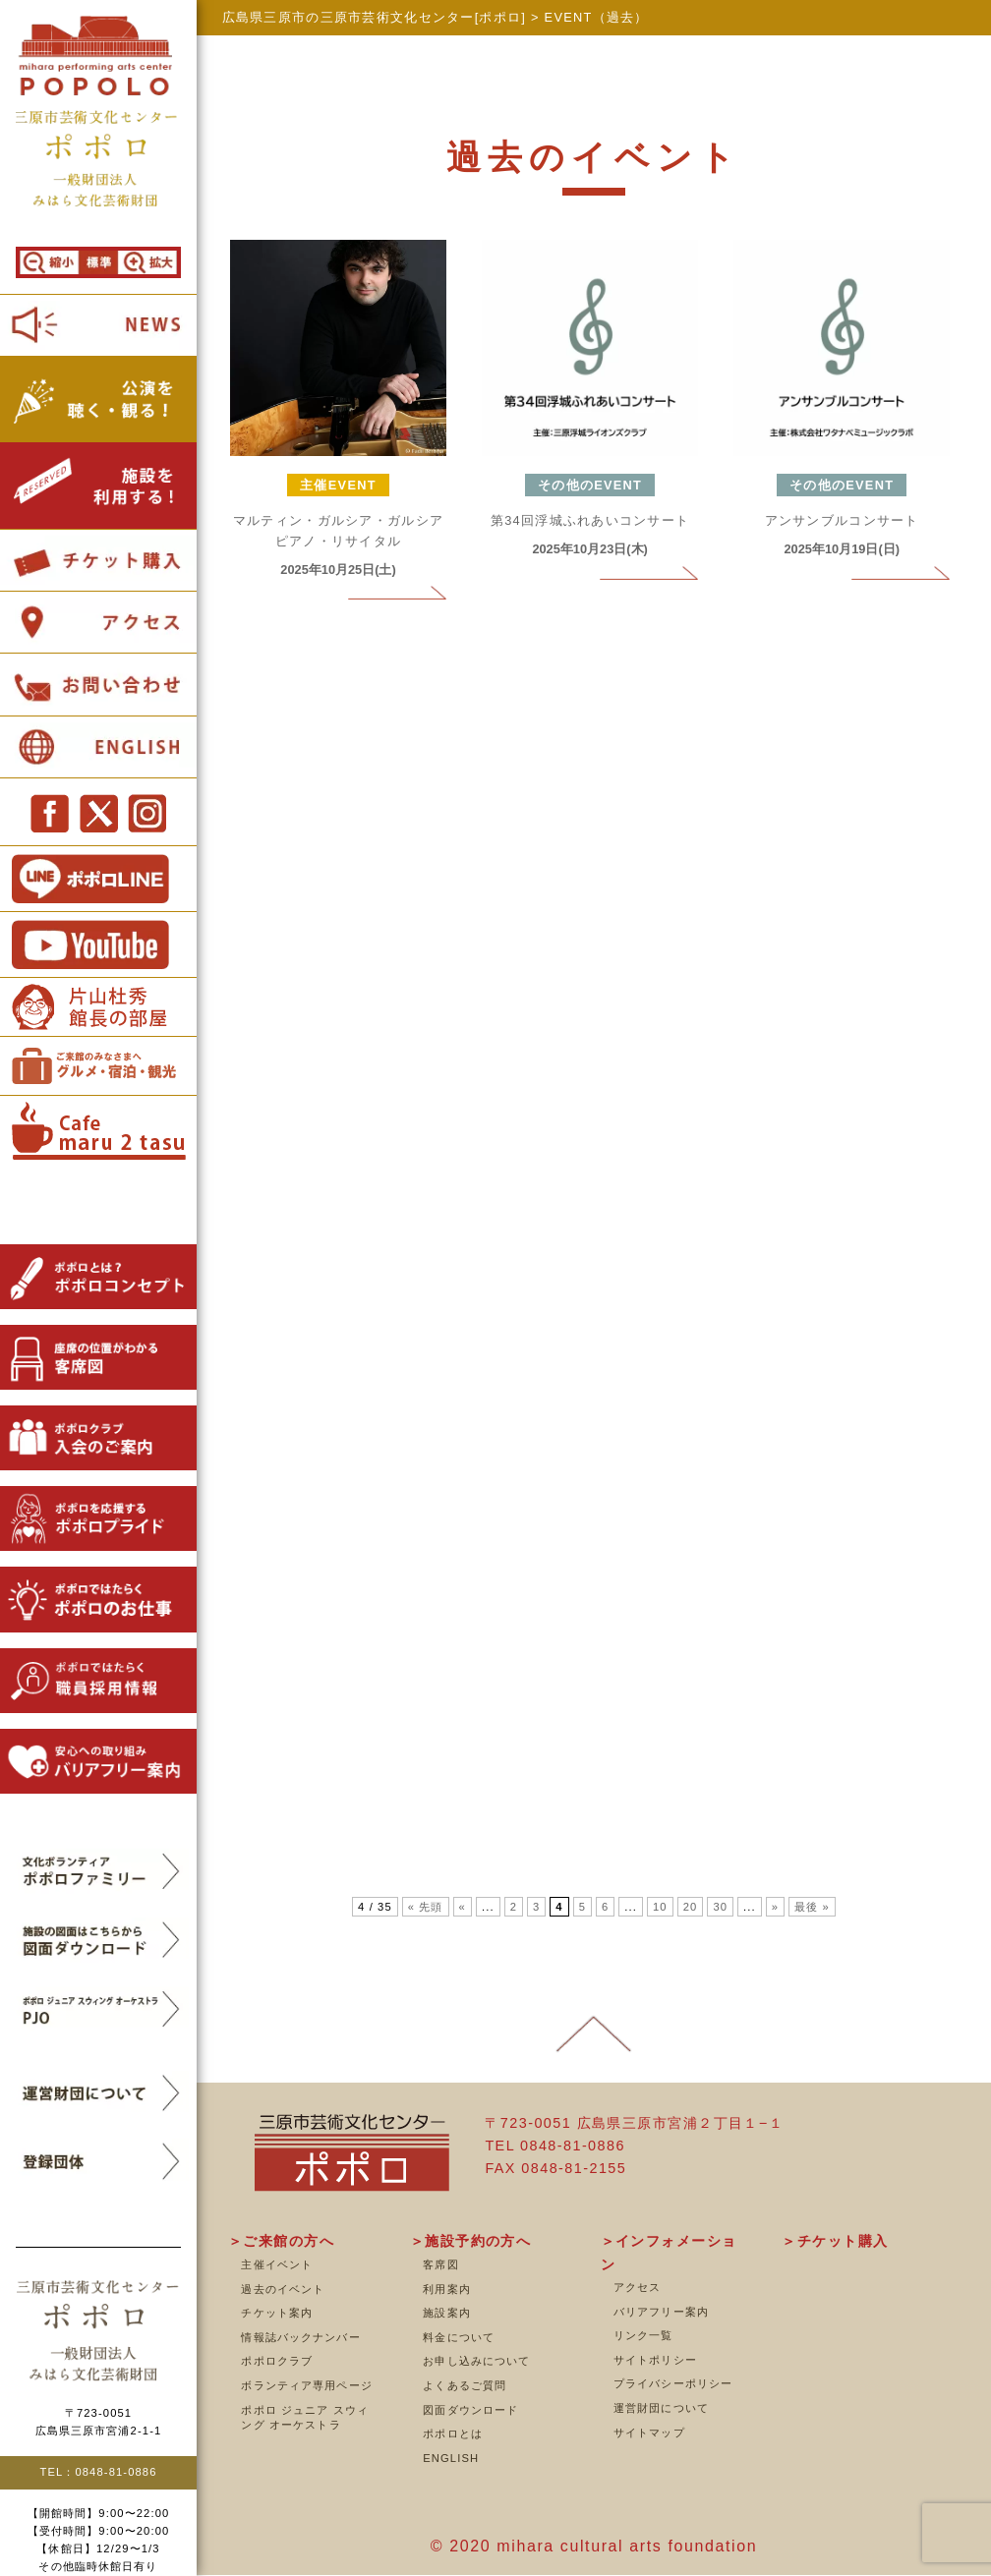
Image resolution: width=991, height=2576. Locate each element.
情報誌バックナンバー (300, 2337)
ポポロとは (453, 2433)
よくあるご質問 (464, 2385)
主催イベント (277, 2264)
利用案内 (446, 2289)
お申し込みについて (476, 2361)
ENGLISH (451, 2458)
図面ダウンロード (470, 2410)
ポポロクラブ (277, 2361)
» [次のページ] (775, 1907)
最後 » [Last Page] (812, 1907)
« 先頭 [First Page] (425, 1907)
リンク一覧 (643, 2335)
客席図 (440, 2264)
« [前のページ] (462, 1907)
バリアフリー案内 (661, 2312)
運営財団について (661, 2408)
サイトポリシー (655, 2360)
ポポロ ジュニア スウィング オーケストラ (305, 2418)
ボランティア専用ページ (306, 2385)
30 (720, 1907)
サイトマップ (649, 2432)
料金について (459, 2337)
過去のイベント (282, 2289)
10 (660, 1907)
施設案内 (446, 2312)
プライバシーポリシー (672, 2383)
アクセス (637, 2287)
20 (690, 1907)
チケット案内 (277, 2312)
